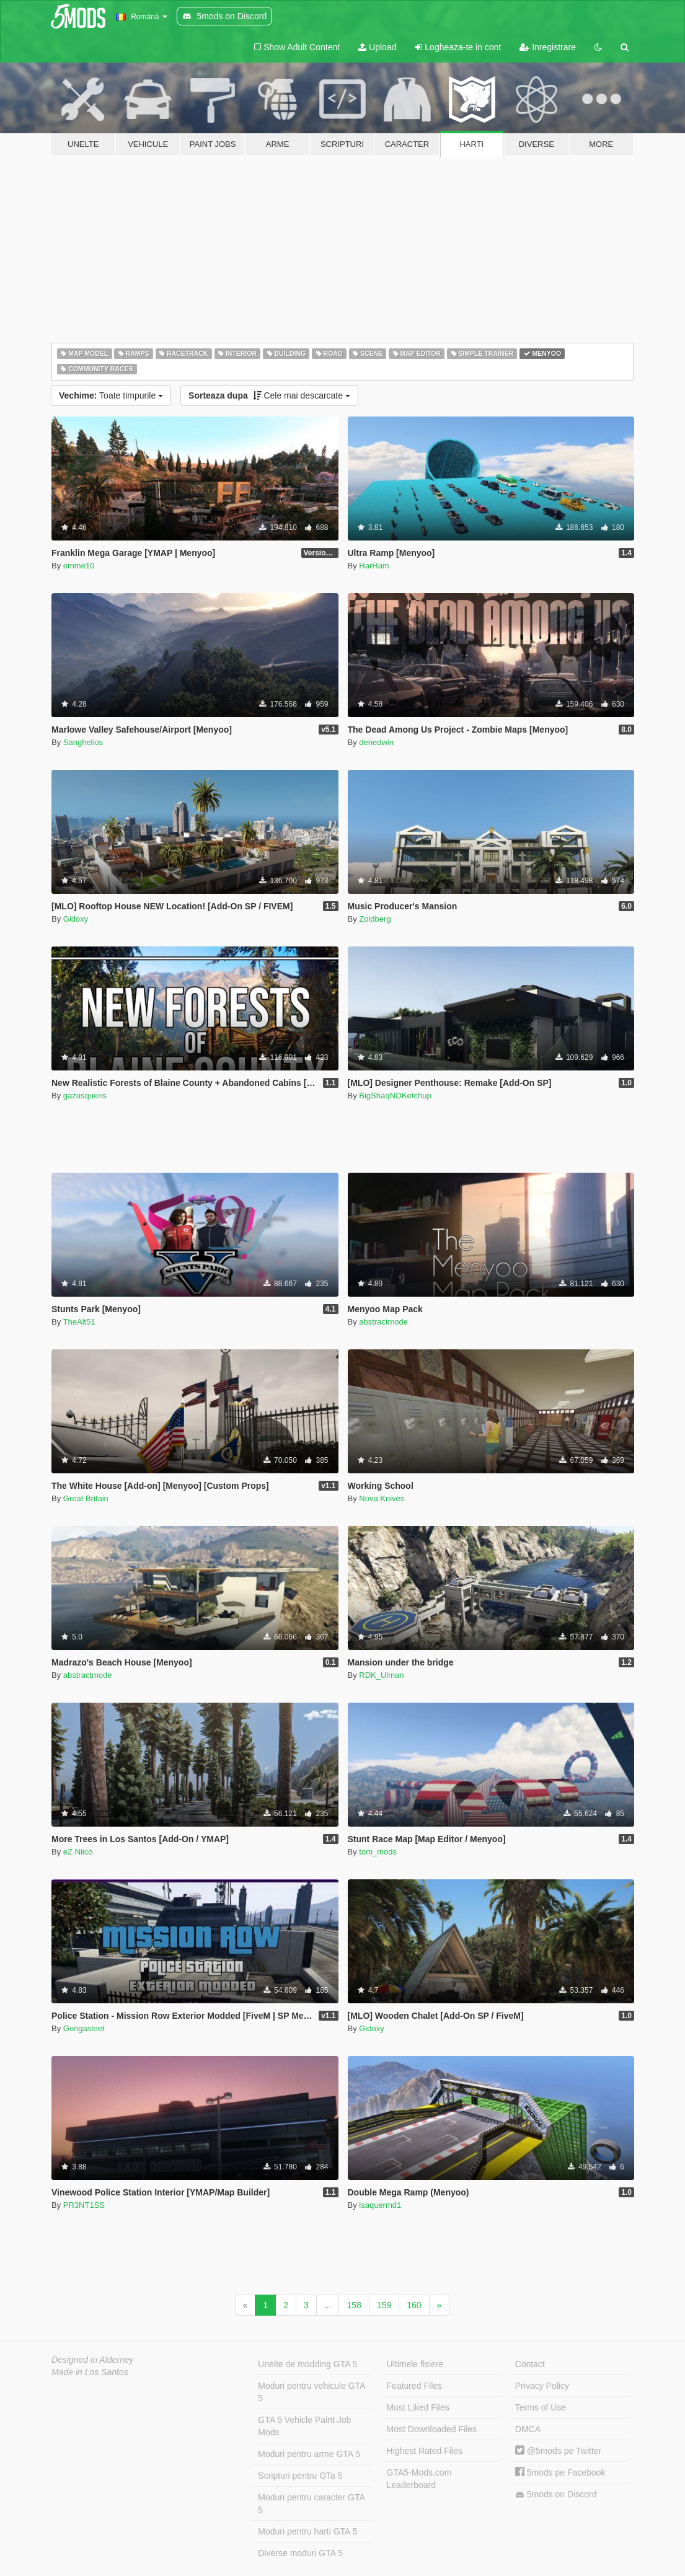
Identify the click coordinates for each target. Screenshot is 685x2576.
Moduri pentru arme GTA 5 (309, 2454)
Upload (377, 47)
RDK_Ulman (381, 1675)
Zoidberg (375, 919)
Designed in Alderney (92, 2360)
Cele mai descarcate (269, 395)
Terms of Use (540, 2407)
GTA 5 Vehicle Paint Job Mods (304, 2426)
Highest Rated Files (424, 2451)
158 (354, 2305)
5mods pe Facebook (560, 2472)
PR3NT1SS (84, 2205)
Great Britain (85, 1498)
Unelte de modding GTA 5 (307, 2364)
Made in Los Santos (89, 2372)
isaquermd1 (380, 2205)
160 (414, 2305)
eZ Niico (78, 1851)
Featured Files (414, 2386)
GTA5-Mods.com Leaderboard (419, 2479)
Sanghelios (83, 742)
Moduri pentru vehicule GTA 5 (311, 2392)
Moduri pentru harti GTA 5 (307, 2531)
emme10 (79, 565)
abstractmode (383, 1321)
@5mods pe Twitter (558, 2450)
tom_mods (378, 1851)
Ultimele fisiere (415, 2364)
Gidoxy (75, 919)
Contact (530, 2364)
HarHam (374, 565)
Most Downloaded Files (432, 2429)
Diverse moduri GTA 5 (300, 2553)
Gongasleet (84, 2028)
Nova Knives (381, 1498)
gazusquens (85, 1095)
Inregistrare (547, 47)
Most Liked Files (418, 2407)
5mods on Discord (556, 2494)
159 (384, 2305)
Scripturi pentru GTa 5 (300, 2476)
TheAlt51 (79, 1321)
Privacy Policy (542, 2386)
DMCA (528, 2429)
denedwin (376, 742)
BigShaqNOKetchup (395, 1095)
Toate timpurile (111, 395)
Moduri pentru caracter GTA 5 (311, 2503)
